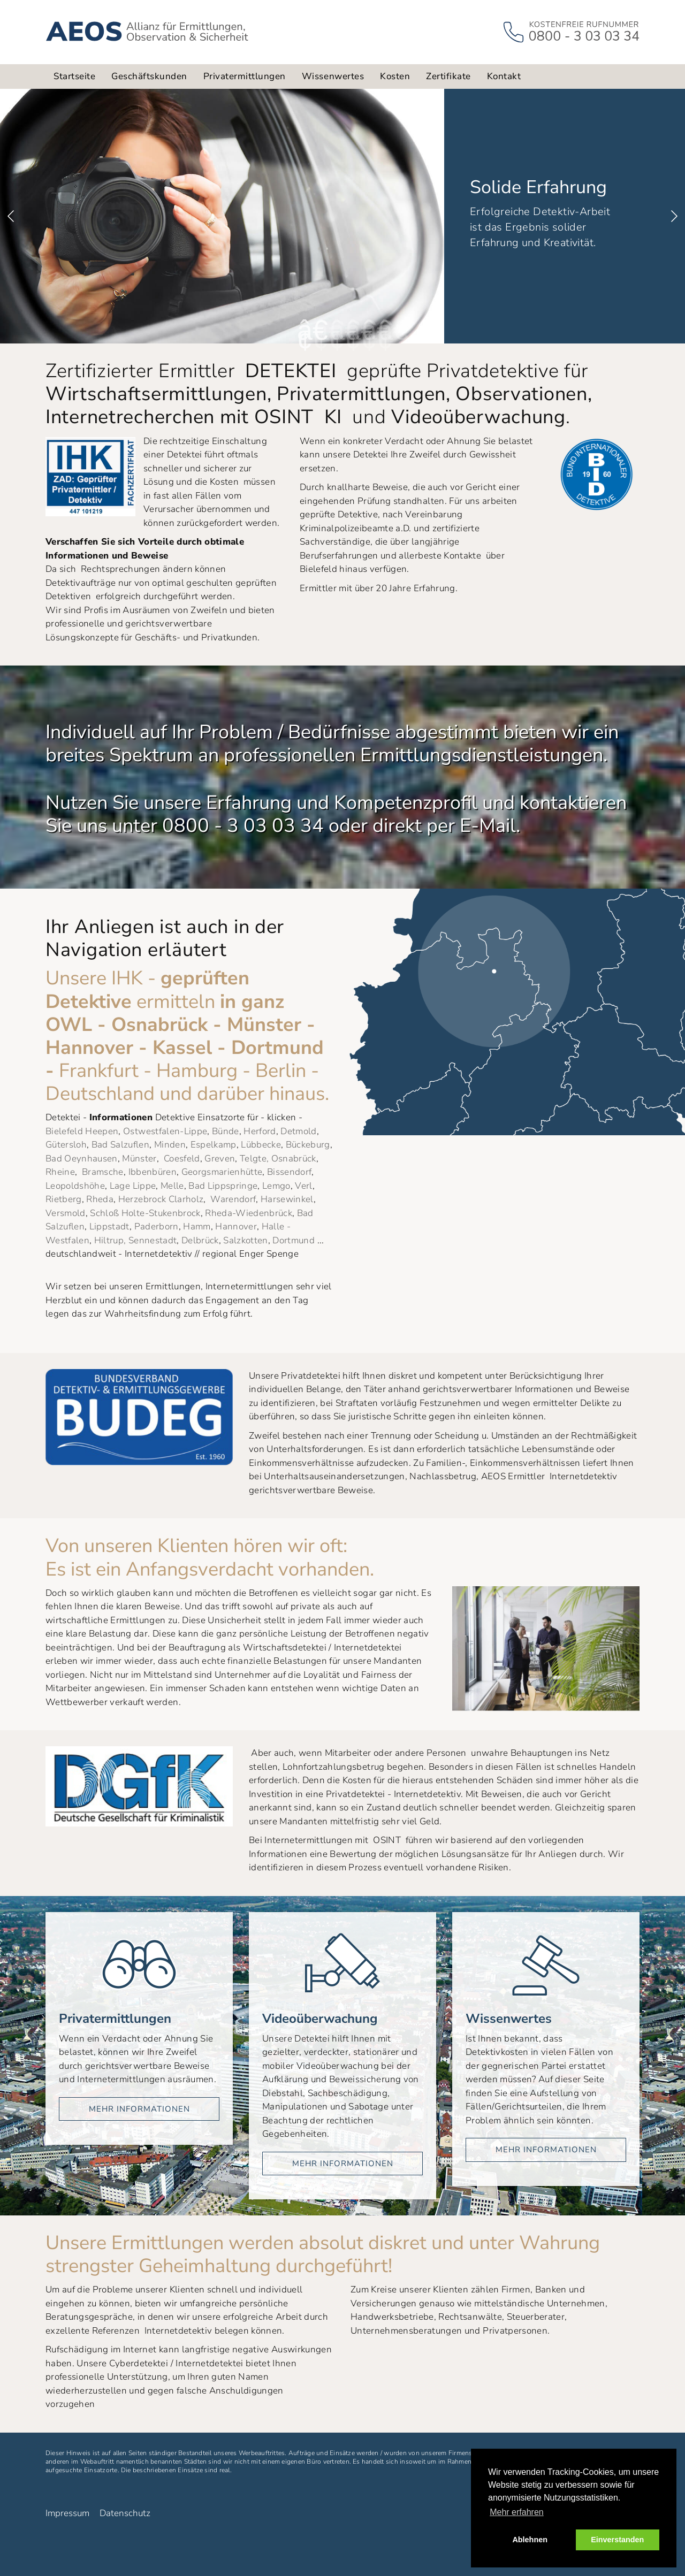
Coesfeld (182, 1158)
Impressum (67, 2513)
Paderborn (156, 1226)
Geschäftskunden (149, 76)
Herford (259, 1131)
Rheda (99, 1199)
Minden (170, 1144)
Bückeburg (308, 1144)
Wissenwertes (333, 76)
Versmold (65, 1213)
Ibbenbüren (152, 1172)
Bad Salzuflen (120, 1144)
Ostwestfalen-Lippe (165, 1131)
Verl (303, 1186)
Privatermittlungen (244, 76)
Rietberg (63, 1199)
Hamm (196, 1226)
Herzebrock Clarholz (160, 1199)
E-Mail (488, 826)
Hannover (236, 1226)
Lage (120, 1186)
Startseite (74, 76)
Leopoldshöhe (75, 1186)
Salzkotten (245, 1240)
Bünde (225, 1131)
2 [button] (318, 330)
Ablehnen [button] (529, 2539)
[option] (342, 216)
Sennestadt (152, 1240)
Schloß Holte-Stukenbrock (145, 1213)
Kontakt (504, 76)
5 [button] (366, 330)
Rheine (60, 1172)
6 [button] (382, 330)
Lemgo (276, 1186)
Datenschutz (125, 2513)
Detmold (298, 1131)
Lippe (144, 1186)
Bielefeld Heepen (81, 1131)
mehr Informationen (139, 2109)
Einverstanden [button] (617, 2539)
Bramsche (103, 1172)
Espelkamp (214, 1144)
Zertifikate (448, 76)
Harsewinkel (287, 1199)
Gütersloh (66, 1144)
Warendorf (233, 1199)
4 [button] (350, 330)
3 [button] (334, 330)
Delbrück (200, 1240)
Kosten (395, 76)
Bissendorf (289, 1172)
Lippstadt (109, 1226)
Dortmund (293, 1240)
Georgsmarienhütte (222, 1172)
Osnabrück (293, 1158)
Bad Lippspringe (222, 1186)
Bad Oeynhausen (81, 1158)
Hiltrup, (110, 1240)
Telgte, (254, 1158)
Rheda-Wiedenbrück (248, 1213)
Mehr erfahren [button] (517, 2512)
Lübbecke (261, 1144)
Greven (219, 1158)
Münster (139, 1158)
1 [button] (302, 330)
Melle (172, 1186)
